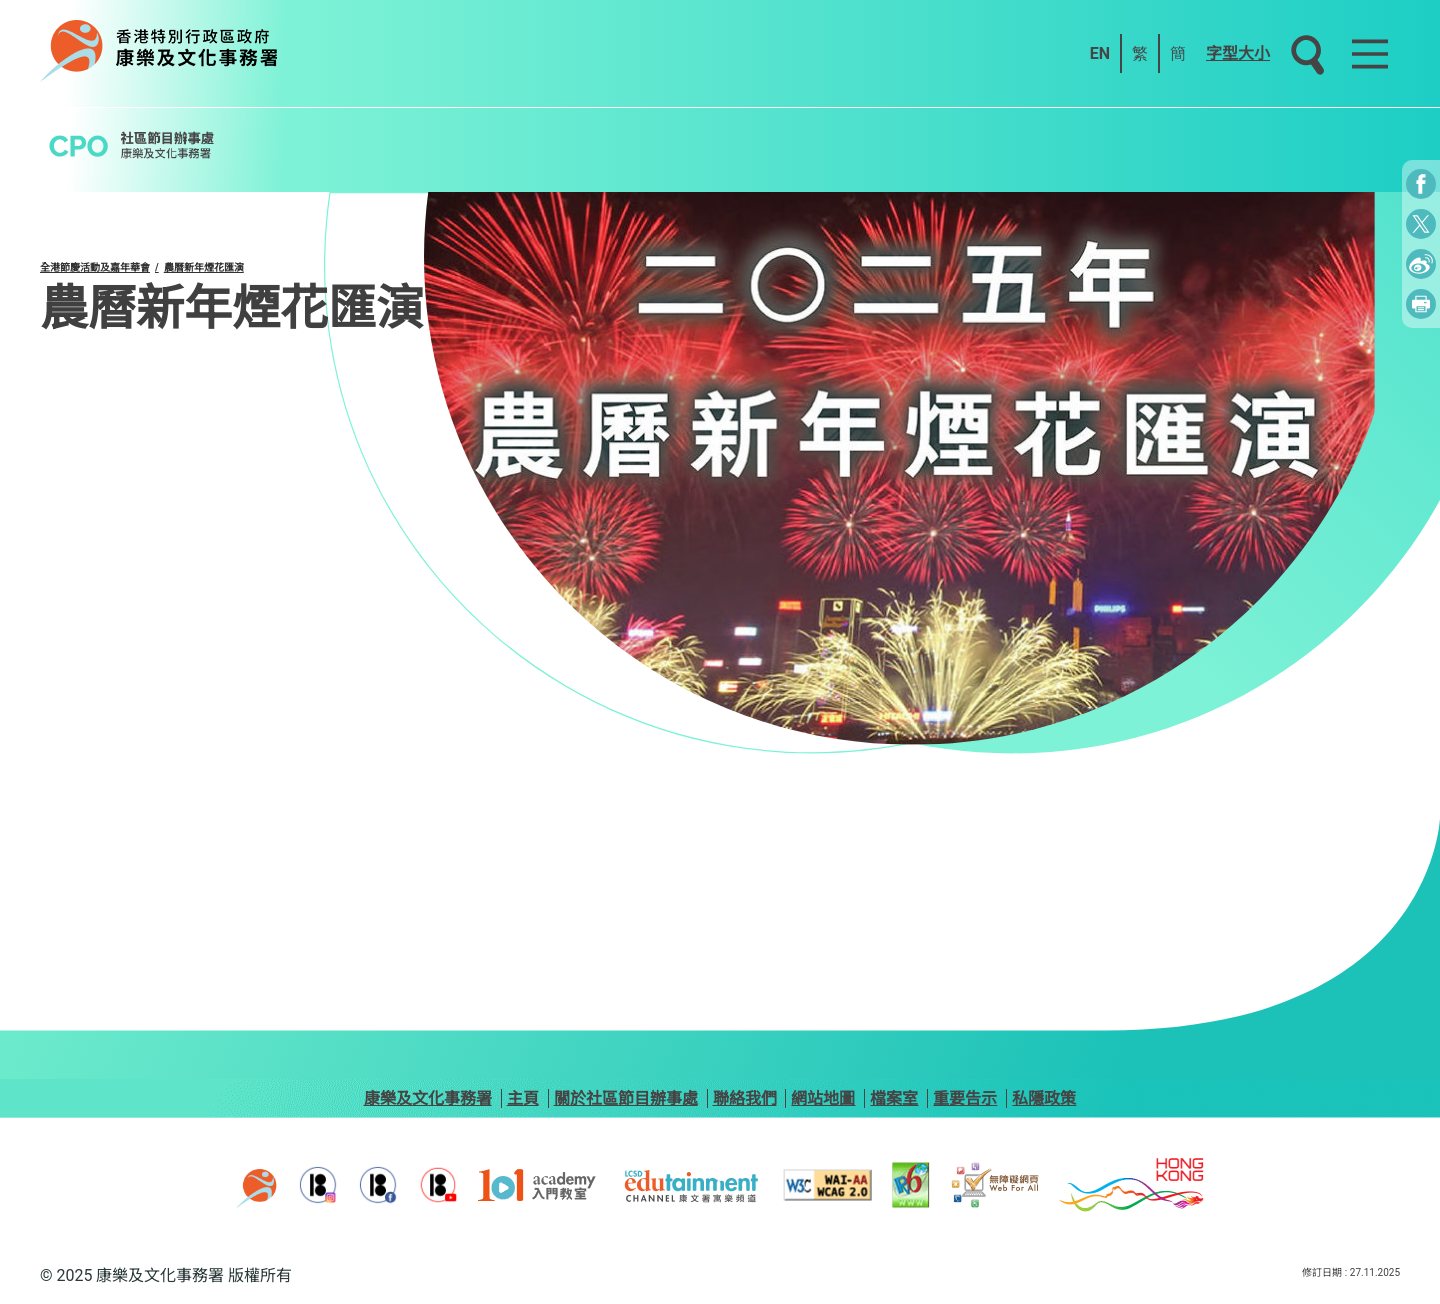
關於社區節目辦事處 (626, 1098)
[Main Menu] (1370, 54)
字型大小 (1238, 53)
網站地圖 (823, 1098)
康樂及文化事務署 (428, 1098)
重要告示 (965, 1098)
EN (1100, 53)
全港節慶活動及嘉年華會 (95, 267)
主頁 (523, 1098)
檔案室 (894, 1098)
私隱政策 (1044, 1098)
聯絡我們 (745, 1098)
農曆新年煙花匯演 (204, 267)
